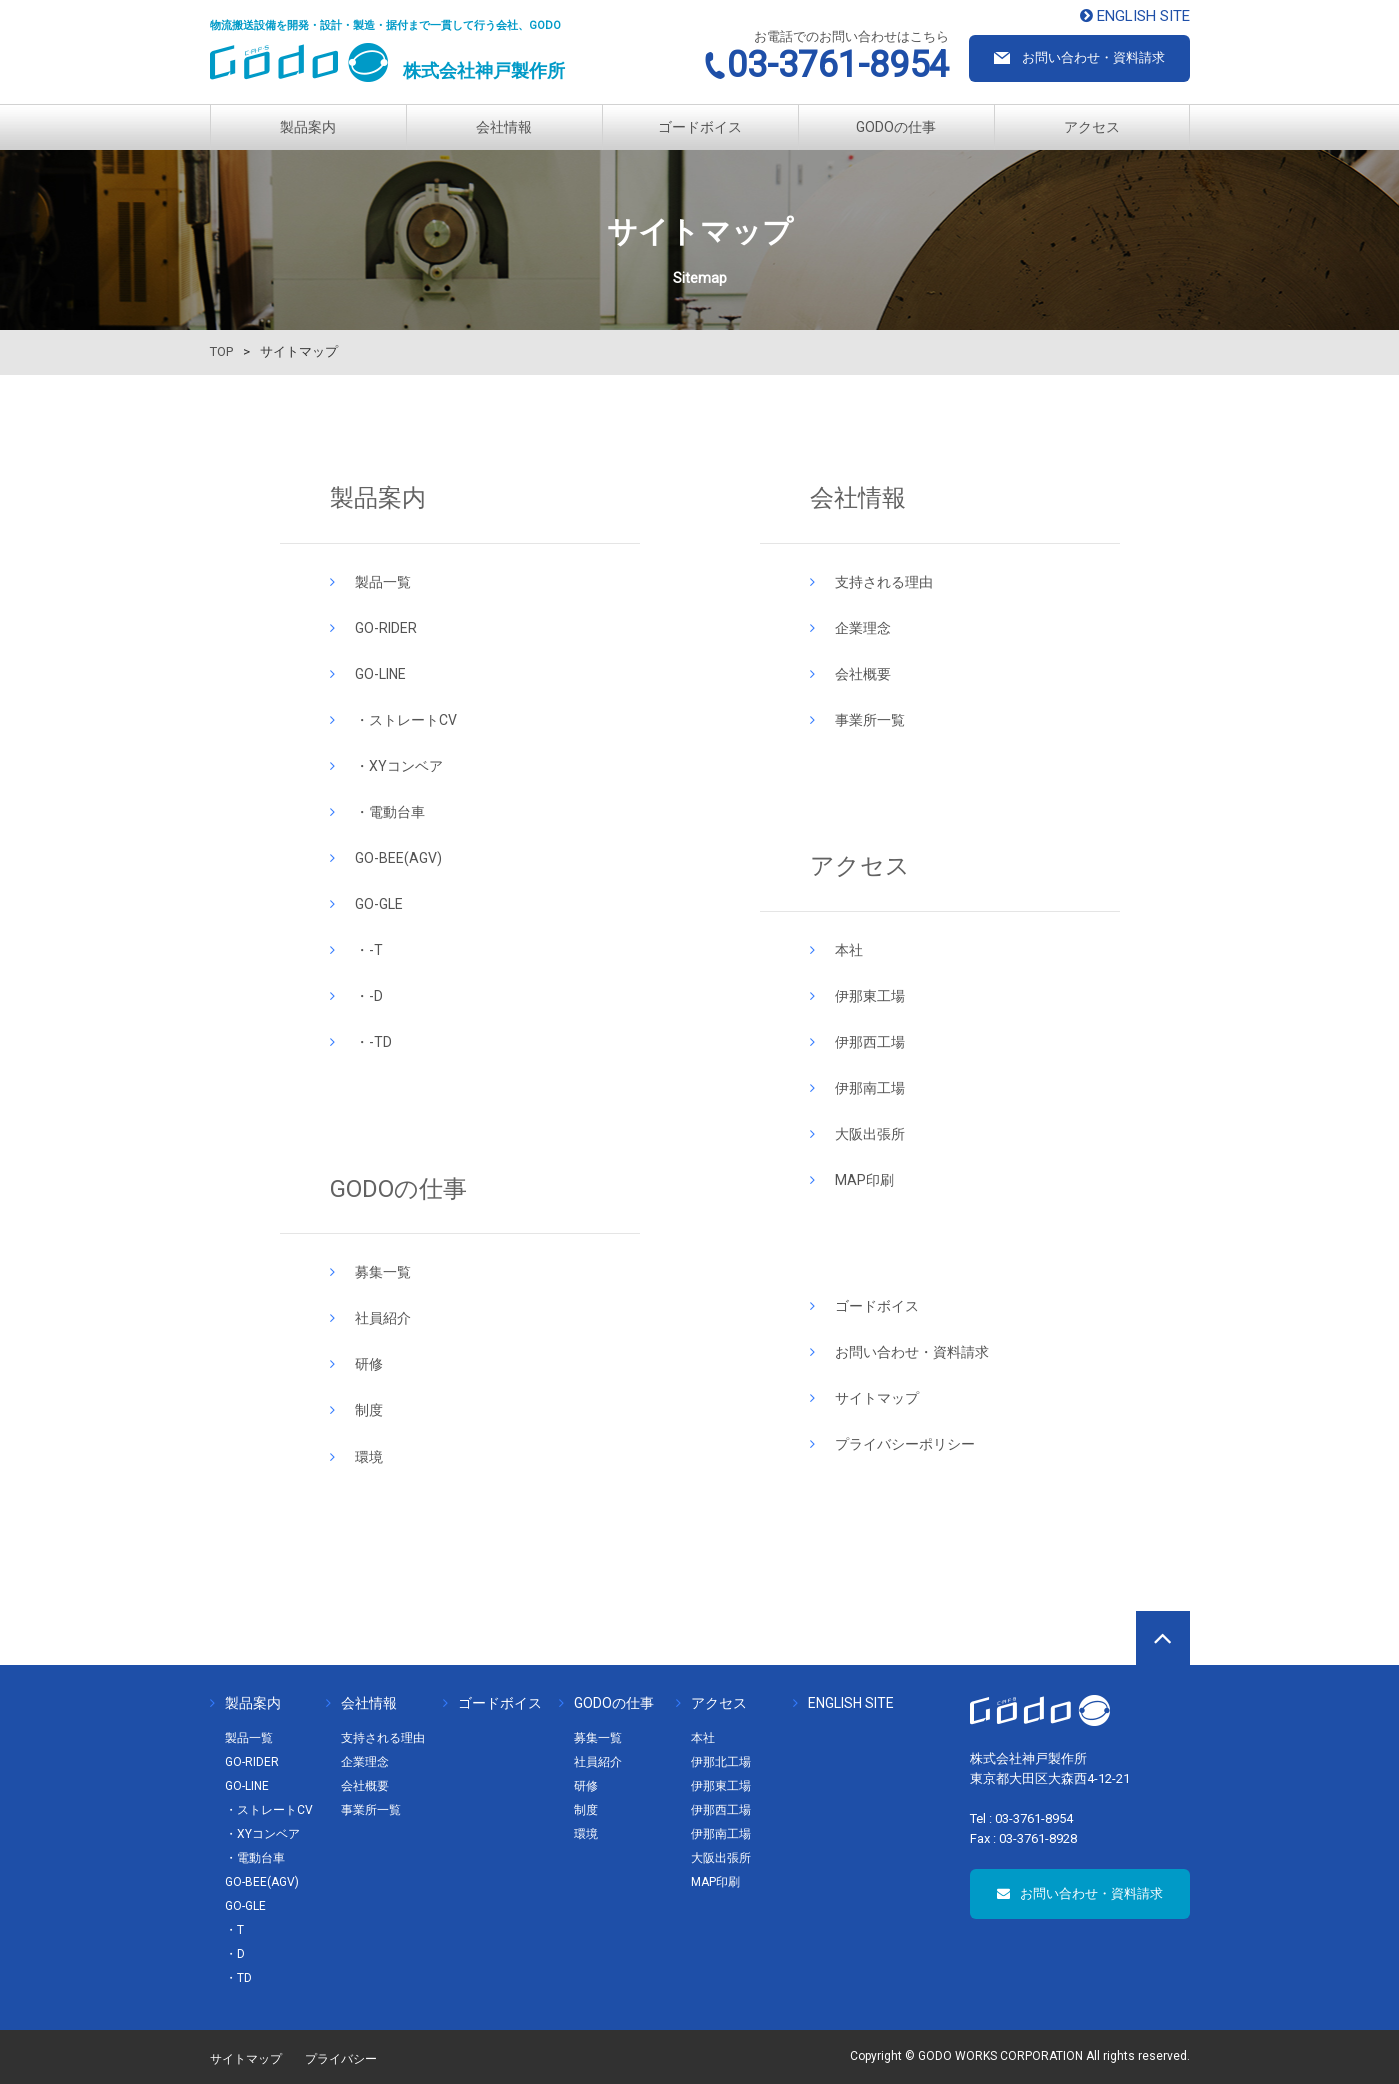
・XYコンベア (399, 766)
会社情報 (504, 127)
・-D (369, 996)
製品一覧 (383, 582)
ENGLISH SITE (843, 1703)
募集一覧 (383, 1272)
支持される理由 (884, 582)
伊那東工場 (870, 996)
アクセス (1092, 127)
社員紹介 (383, 1318)
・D (235, 1954)
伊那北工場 (721, 1762)
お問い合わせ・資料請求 (912, 1352)
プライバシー (341, 2059)
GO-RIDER (386, 628)
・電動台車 (390, 812)
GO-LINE (380, 674)
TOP (221, 351)
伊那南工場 (870, 1088)
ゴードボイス (700, 127)
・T (234, 1930)
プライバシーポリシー (905, 1444)
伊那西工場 (870, 1042)
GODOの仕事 (896, 127)
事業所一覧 (870, 720)
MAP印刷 (864, 1180)
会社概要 (863, 674)
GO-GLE (379, 904)
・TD (238, 1978)
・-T (369, 950)
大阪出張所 (870, 1134)
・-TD (373, 1042)
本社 (849, 950)
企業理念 (863, 628)
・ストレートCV (406, 720)
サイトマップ (877, 1398)
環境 (369, 1457)
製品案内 (308, 127)
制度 (369, 1410)
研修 (369, 1364)
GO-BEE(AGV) (398, 858)
